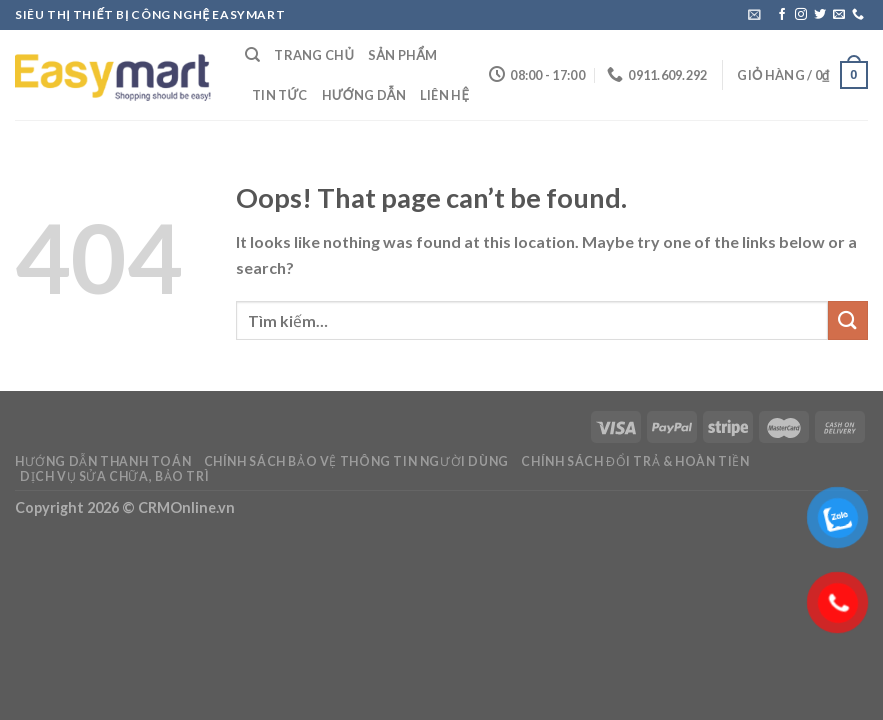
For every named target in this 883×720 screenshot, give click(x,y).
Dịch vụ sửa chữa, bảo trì (114, 476)
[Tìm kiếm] (252, 55)
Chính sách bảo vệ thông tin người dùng (356, 461)
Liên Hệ (444, 95)
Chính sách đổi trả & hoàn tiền (635, 461)
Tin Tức (280, 95)
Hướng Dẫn (364, 95)
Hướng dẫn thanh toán (103, 461)
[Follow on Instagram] (801, 15)
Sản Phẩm (402, 55)
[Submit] (848, 320)
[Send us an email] (839, 15)
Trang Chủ (314, 55)
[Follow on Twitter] (820, 15)
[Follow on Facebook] (782, 15)
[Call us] (858, 15)
